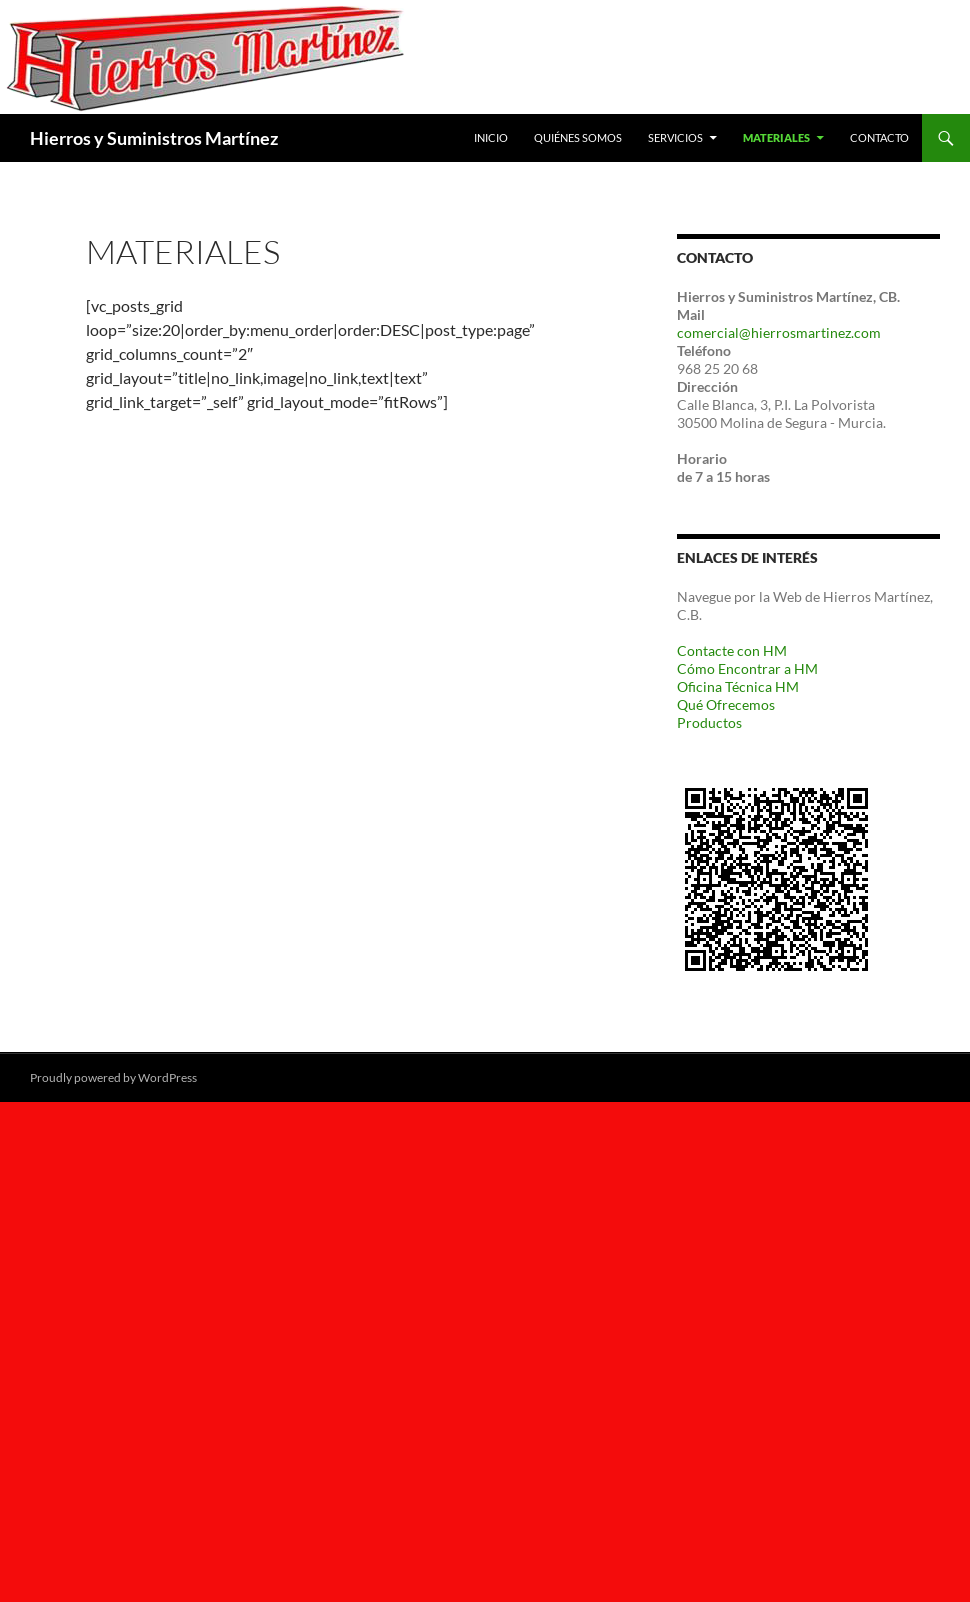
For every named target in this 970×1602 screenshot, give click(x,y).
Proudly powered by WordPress (113, 1077)
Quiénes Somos (578, 137)
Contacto (879, 137)
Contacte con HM (732, 650)
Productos (709, 722)
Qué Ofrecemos (726, 704)
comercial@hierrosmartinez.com (779, 332)
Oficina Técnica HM (738, 686)
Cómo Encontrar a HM (747, 668)
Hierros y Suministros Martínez (154, 138)
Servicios (675, 137)
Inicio (491, 137)
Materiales (776, 137)
